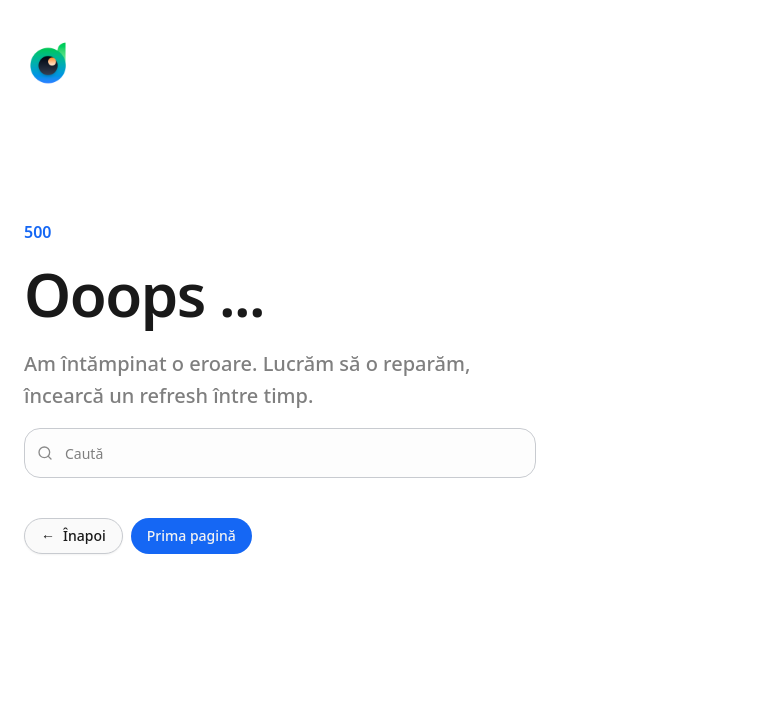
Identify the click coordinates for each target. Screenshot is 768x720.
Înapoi (73, 536)
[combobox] (292, 453)
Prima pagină (191, 535)
